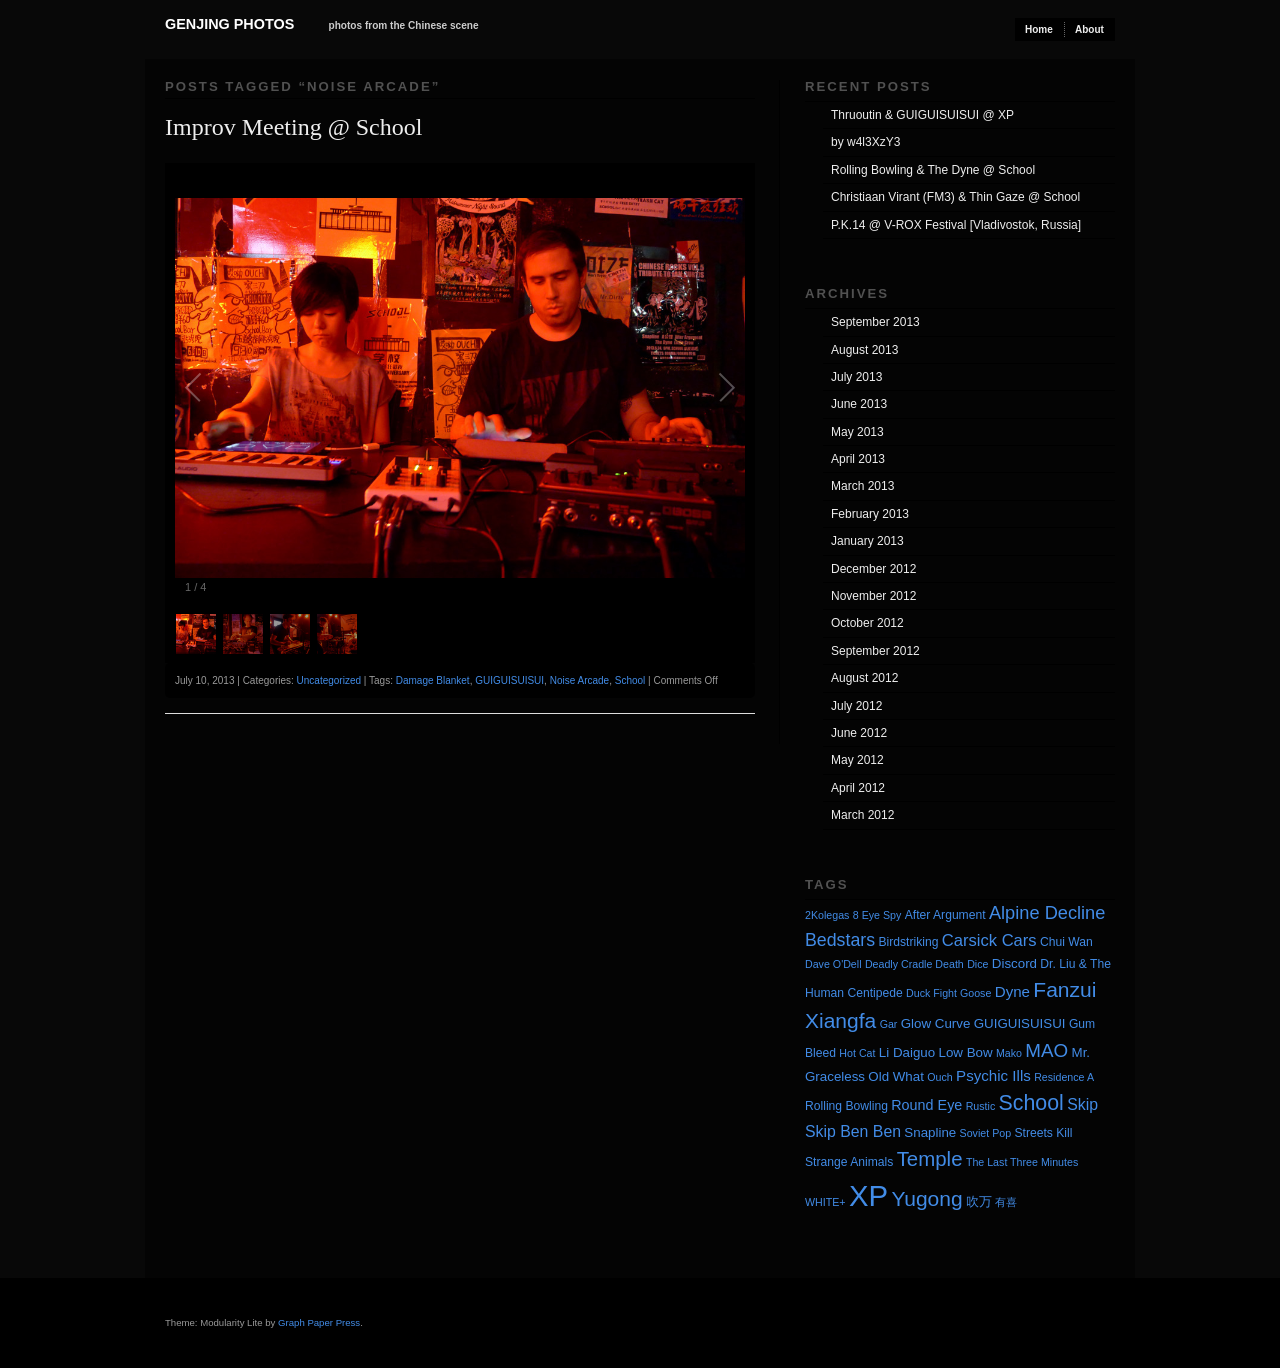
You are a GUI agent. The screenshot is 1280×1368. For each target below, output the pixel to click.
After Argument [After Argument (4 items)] (945, 915)
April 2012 (858, 788)
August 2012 (864, 678)
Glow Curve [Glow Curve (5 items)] (936, 1023)
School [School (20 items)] (1031, 1103)
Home (1039, 29)
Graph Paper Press (319, 1322)
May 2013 (857, 432)
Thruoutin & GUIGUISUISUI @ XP (922, 115)
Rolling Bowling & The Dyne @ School (933, 170)
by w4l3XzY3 (865, 142)
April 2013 (858, 459)
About (1089, 29)
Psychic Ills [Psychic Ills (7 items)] (993, 1075)
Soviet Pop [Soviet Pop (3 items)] (986, 1133)
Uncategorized (329, 680)
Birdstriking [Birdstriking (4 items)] (908, 942)
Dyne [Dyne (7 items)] (1012, 991)
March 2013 (862, 486)
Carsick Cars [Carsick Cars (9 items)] (989, 940)
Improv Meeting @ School (293, 127)
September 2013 (875, 322)
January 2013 (867, 541)
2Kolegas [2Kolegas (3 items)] (827, 915)
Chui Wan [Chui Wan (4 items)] (1066, 942)
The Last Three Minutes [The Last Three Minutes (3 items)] (1022, 1162)
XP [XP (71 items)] (868, 1195)
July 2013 (856, 377)
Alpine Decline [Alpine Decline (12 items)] (1047, 913)
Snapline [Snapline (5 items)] (930, 1132)
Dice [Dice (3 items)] (977, 964)
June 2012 (859, 733)
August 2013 (864, 350)
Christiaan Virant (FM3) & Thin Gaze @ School (955, 197)
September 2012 (875, 651)
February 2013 (870, 514)
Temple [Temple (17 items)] (930, 1158)
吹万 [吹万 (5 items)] (979, 1201)
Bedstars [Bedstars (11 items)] (840, 940)
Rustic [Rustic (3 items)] (981, 1106)
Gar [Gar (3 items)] (889, 1024)
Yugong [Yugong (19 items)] (926, 1198)
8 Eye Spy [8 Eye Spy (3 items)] (877, 915)
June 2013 (859, 404)
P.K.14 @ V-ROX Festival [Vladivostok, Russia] (956, 225)
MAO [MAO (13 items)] (1046, 1050)
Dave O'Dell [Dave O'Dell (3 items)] (833, 964)
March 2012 (862, 815)
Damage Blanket (433, 680)
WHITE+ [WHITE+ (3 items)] (825, 1202)
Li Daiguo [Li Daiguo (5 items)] (907, 1052)
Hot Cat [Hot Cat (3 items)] (857, 1053)
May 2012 (857, 760)
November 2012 (873, 596)
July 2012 (856, 706)
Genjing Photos (229, 24)
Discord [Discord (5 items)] (1014, 963)
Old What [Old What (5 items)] (896, 1076)
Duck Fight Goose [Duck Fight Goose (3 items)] (948, 993)
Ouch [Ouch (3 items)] (939, 1077)
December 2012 (873, 569)
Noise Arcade (579, 680)
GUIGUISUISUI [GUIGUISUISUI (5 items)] (1020, 1023)
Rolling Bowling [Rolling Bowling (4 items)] (846, 1106)
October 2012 (867, 623)
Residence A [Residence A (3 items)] (1064, 1077)
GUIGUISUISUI (509, 680)
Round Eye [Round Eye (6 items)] (926, 1105)
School (630, 680)
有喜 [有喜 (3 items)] (1006, 1202)
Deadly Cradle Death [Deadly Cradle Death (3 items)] (914, 964)
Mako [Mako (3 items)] (1009, 1053)
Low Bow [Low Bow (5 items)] (966, 1052)
